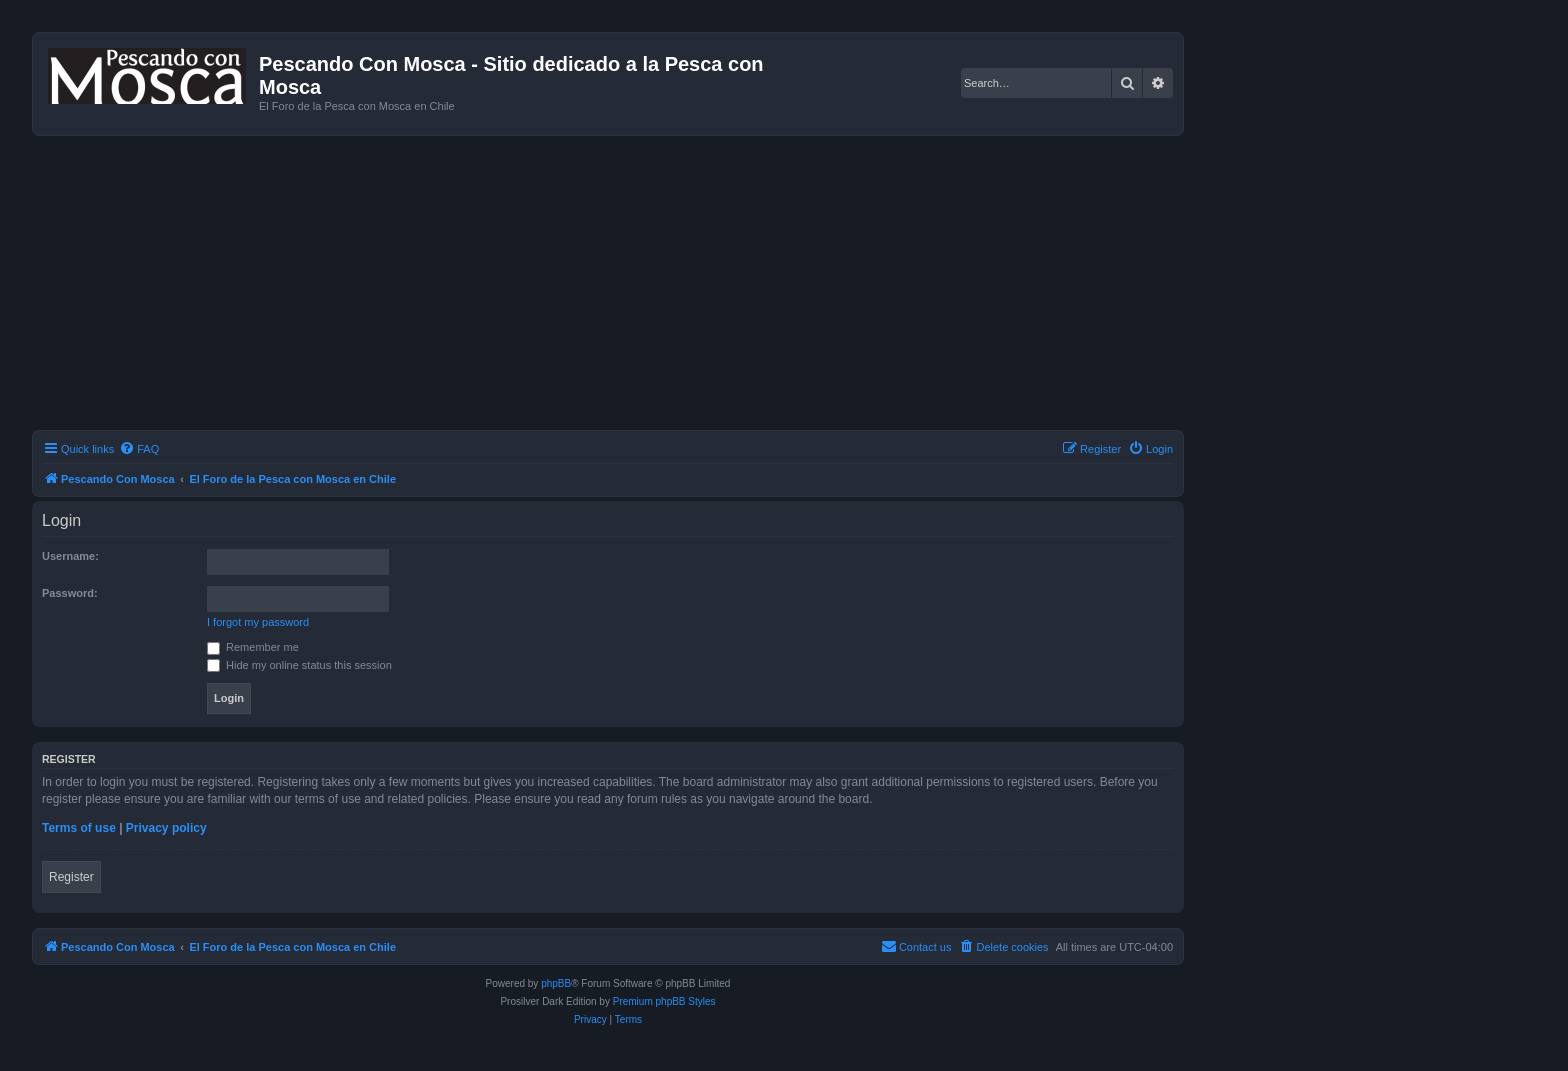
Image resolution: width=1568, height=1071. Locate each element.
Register (71, 877)
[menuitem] (139, 449)
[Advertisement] (632, 286)
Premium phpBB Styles (664, 1001)
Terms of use (79, 828)
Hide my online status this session (299, 665)
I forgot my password (258, 622)
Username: (70, 556)
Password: (70, 593)
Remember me (253, 647)
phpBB (556, 983)
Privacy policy (166, 828)
